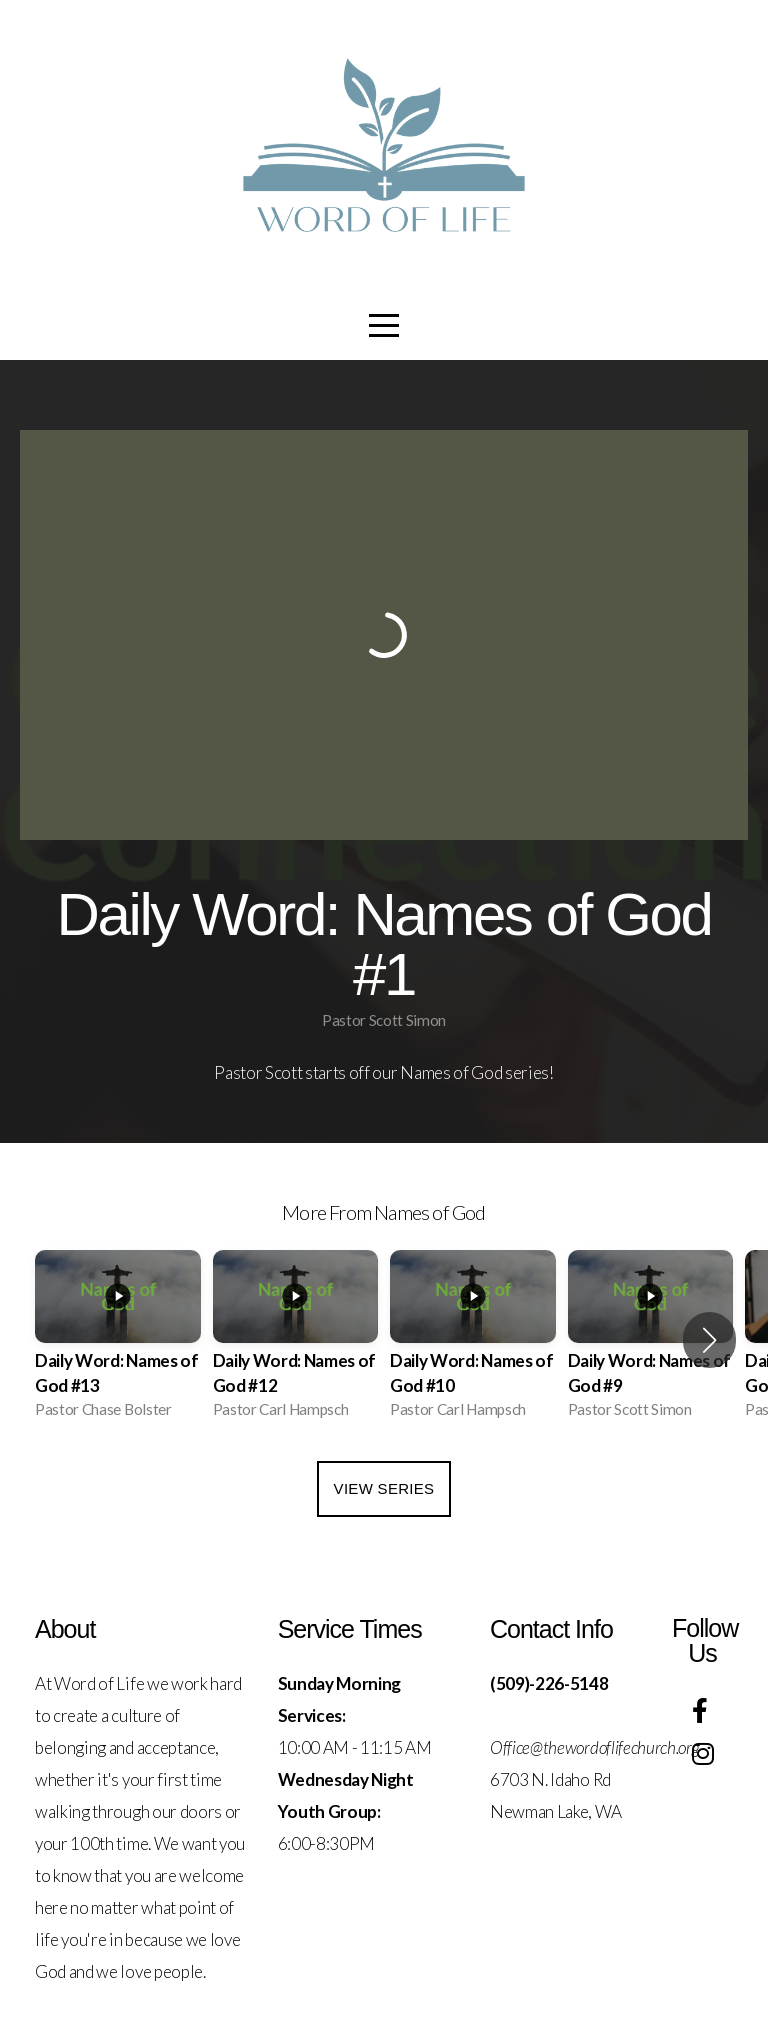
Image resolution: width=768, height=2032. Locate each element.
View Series (384, 1488)
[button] (709, 1340)
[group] (118, 1340)
